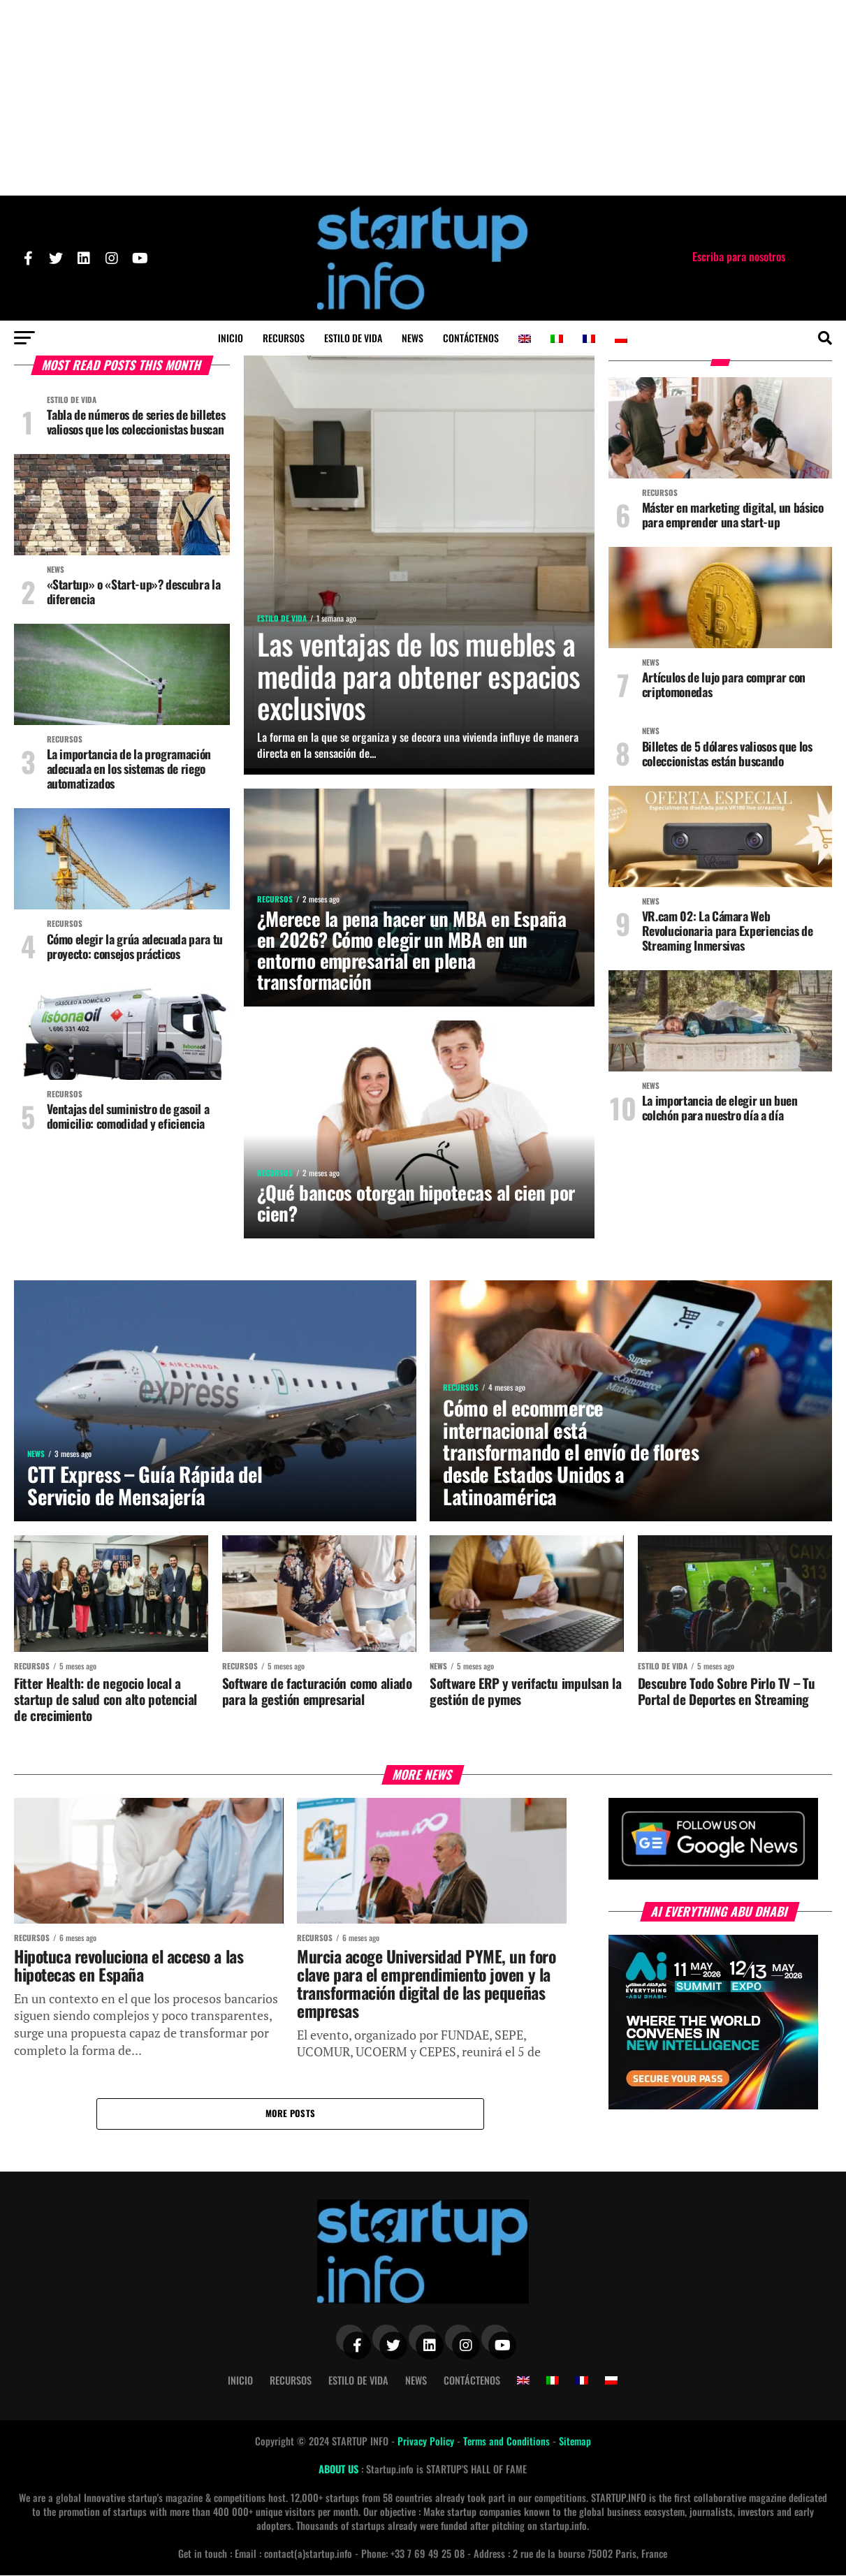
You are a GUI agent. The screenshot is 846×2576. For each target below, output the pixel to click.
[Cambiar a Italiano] (556, 339)
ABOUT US (340, 2470)
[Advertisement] (423, 98)
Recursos (284, 337)
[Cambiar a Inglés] (524, 339)
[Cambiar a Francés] (589, 339)
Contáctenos (471, 337)
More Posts (290, 2114)
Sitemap (575, 2441)
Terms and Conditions (508, 2441)
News (412, 337)
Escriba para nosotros (738, 256)
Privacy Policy (427, 2441)
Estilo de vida (353, 337)
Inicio (230, 337)
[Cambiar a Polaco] (621, 339)
